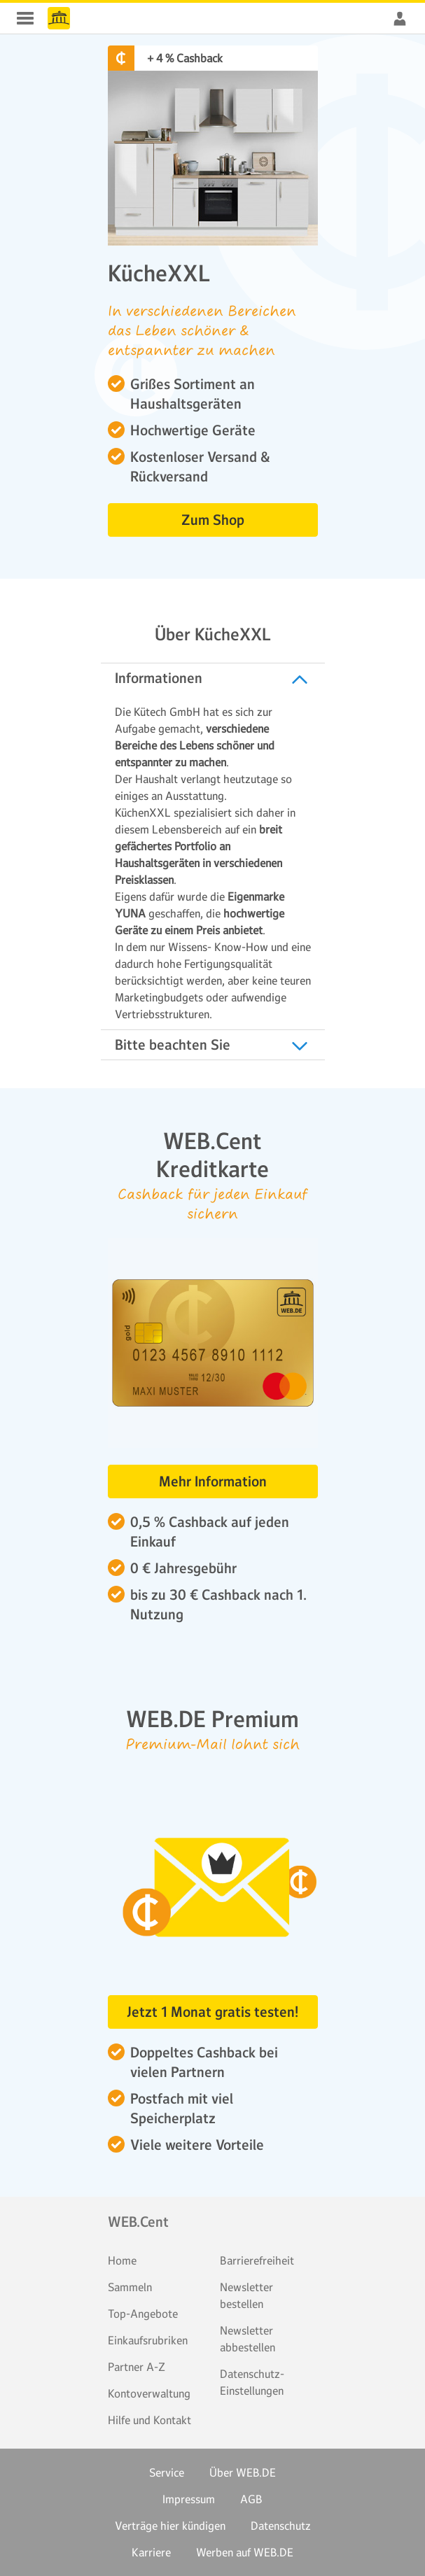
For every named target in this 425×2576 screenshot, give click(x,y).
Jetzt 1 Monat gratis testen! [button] (212, 2012)
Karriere (151, 2552)
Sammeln (130, 2287)
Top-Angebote (143, 2314)
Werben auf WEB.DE (244, 2552)
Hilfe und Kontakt (149, 2420)
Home (122, 2260)
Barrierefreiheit (257, 2260)
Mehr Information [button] (213, 1481)
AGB (251, 2499)
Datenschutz (281, 2526)
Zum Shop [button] (212, 520)
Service (166, 2472)
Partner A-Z (136, 2367)
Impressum (188, 2499)
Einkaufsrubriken (148, 2340)
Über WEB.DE (242, 2472)
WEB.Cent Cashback (59, 18)
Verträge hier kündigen (170, 2526)
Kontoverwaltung (149, 2393)
